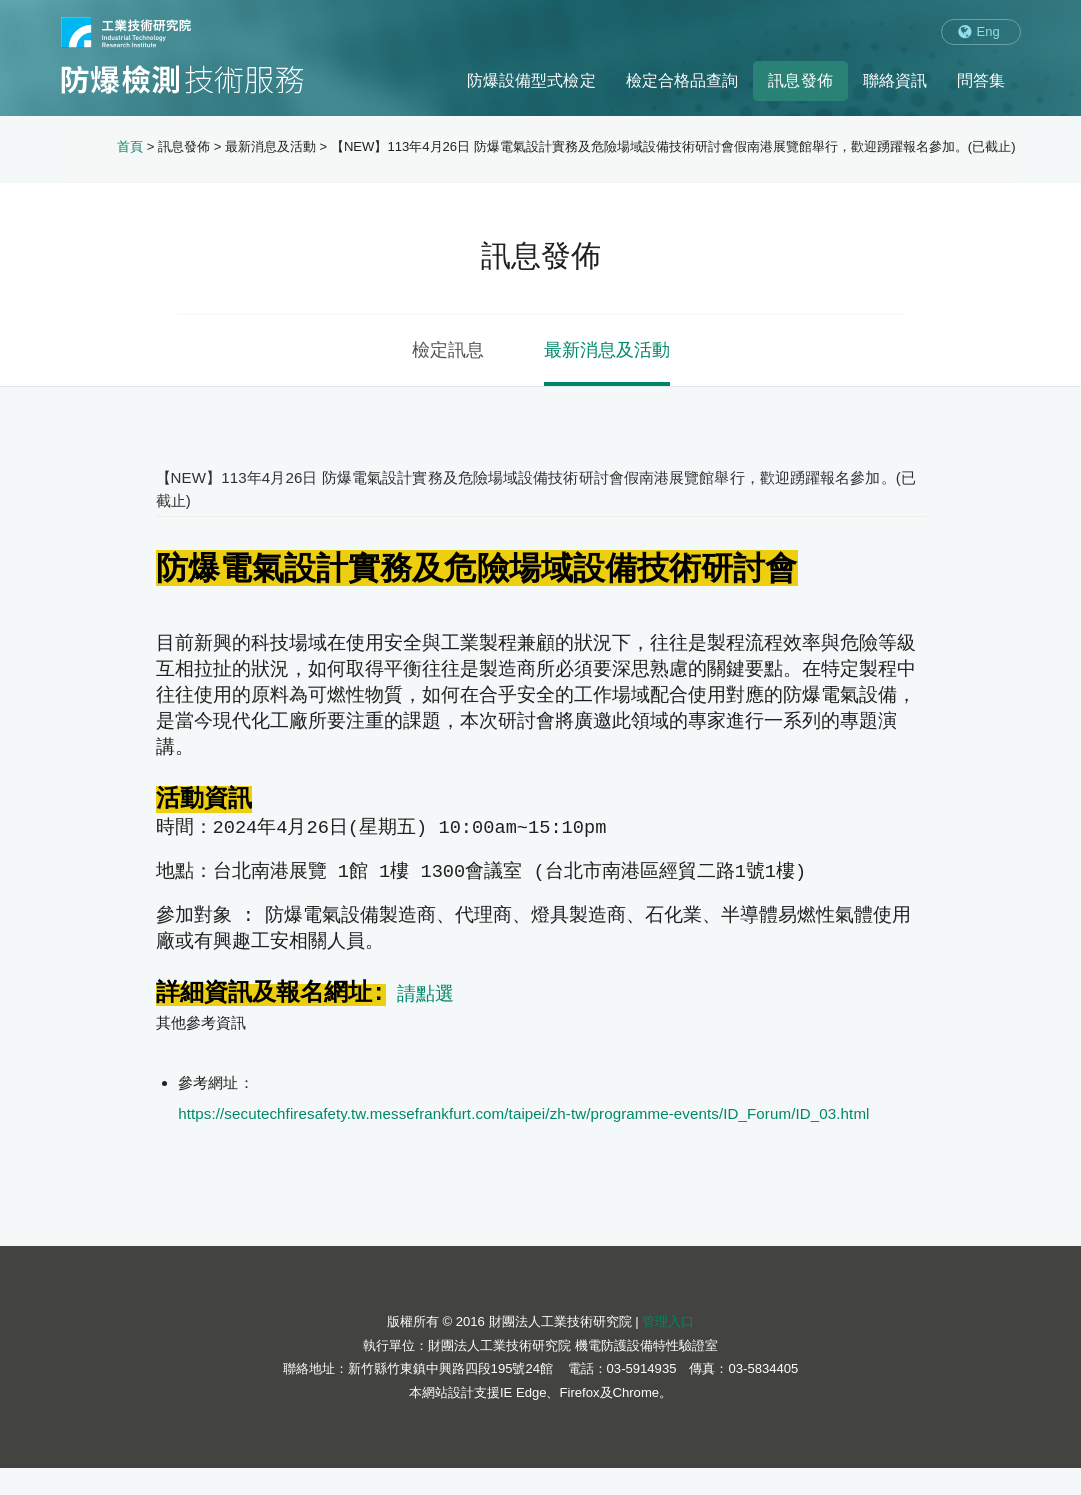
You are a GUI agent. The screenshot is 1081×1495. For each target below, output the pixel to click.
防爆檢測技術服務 (182, 79)
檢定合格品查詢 (682, 80)
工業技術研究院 (126, 32)
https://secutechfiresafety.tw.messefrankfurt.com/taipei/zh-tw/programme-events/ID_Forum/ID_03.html (523, 1140)
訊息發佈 (800, 80)
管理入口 (668, 1348)
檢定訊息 (448, 350)
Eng (988, 31)
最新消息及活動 (607, 350)
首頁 (130, 146)
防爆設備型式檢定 (531, 80)
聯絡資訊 (895, 80)
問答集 (981, 80)
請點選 (425, 1020)
